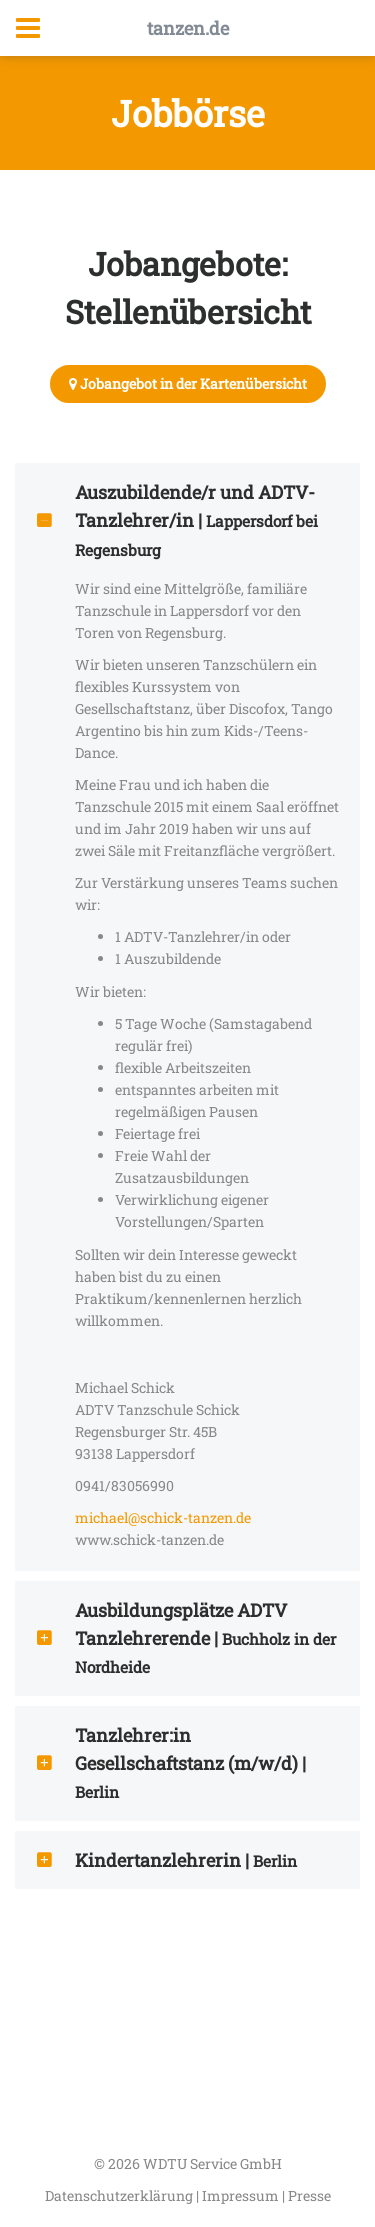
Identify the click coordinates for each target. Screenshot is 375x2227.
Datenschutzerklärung (120, 2195)
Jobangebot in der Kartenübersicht (188, 383)
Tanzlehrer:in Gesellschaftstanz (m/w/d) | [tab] (170, 1763)
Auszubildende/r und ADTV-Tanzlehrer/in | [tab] (176, 520)
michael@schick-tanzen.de (163, 1517)
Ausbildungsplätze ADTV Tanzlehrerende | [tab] (185, 1638)
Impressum (242, 2195)
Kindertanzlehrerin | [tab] (165, 1860)
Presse (309, 2195)
